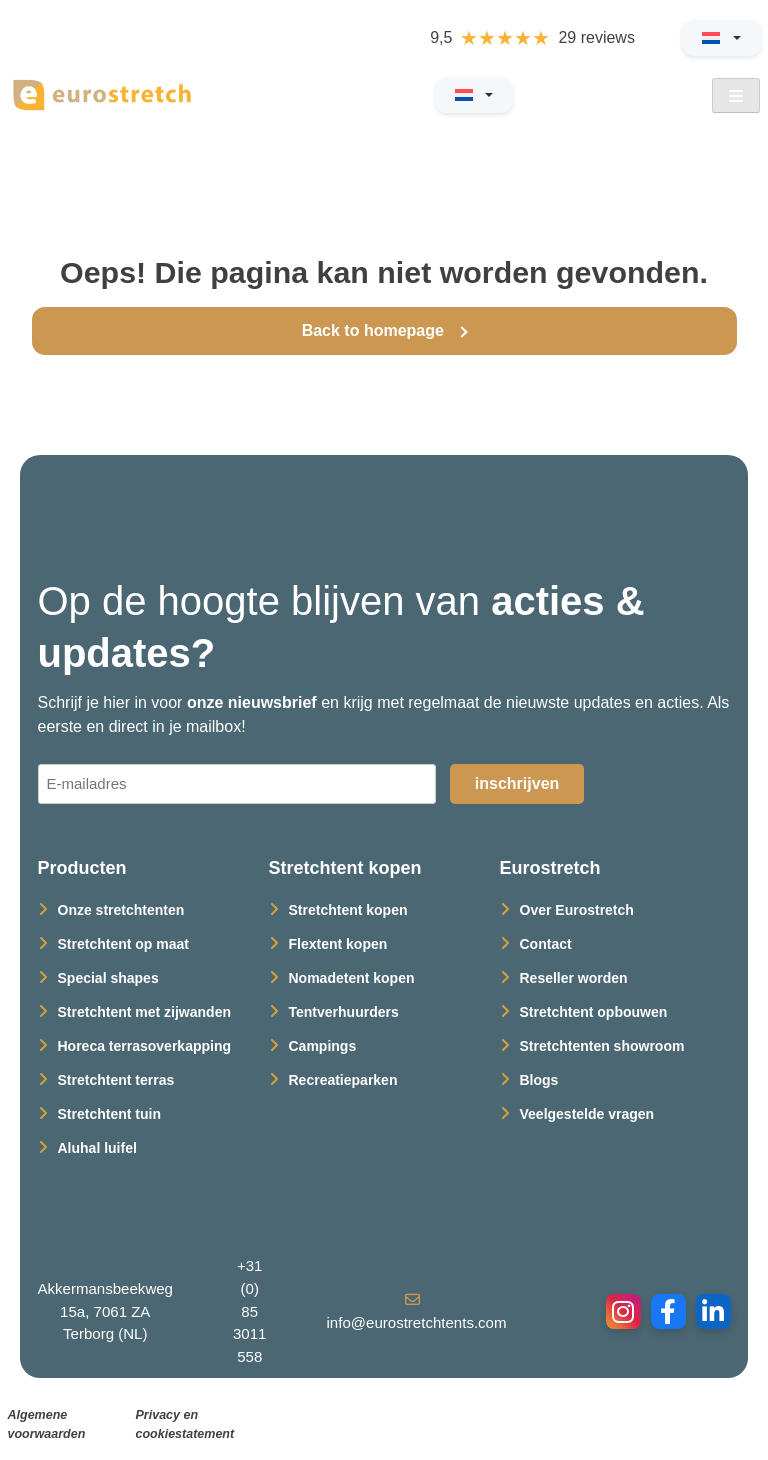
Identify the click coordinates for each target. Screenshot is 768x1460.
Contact (546, 944)
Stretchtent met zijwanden (144, 1012)
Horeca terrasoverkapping (145, 1046)
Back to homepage (375, 330)
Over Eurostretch (577, 910)
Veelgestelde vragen (587, 1114)
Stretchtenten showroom (602, 1046)
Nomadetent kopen (352, 978)
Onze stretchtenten (121, 910)
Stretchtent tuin (109, 1114)
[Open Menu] (736, 95)
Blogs (539, 1080)
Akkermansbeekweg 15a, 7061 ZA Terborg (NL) (106, 1311)
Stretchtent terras (116, 1080)
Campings (323, 1046)
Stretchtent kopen (348, 910)
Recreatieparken (343, 1080)
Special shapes (108, 978)
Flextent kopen (338, 944)
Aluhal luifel (97, 1148)
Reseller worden (574, 978)
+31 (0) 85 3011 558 (249, 1310)
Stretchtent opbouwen (594, 1012)
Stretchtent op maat (123, 944)
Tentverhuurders (344, 1012)
